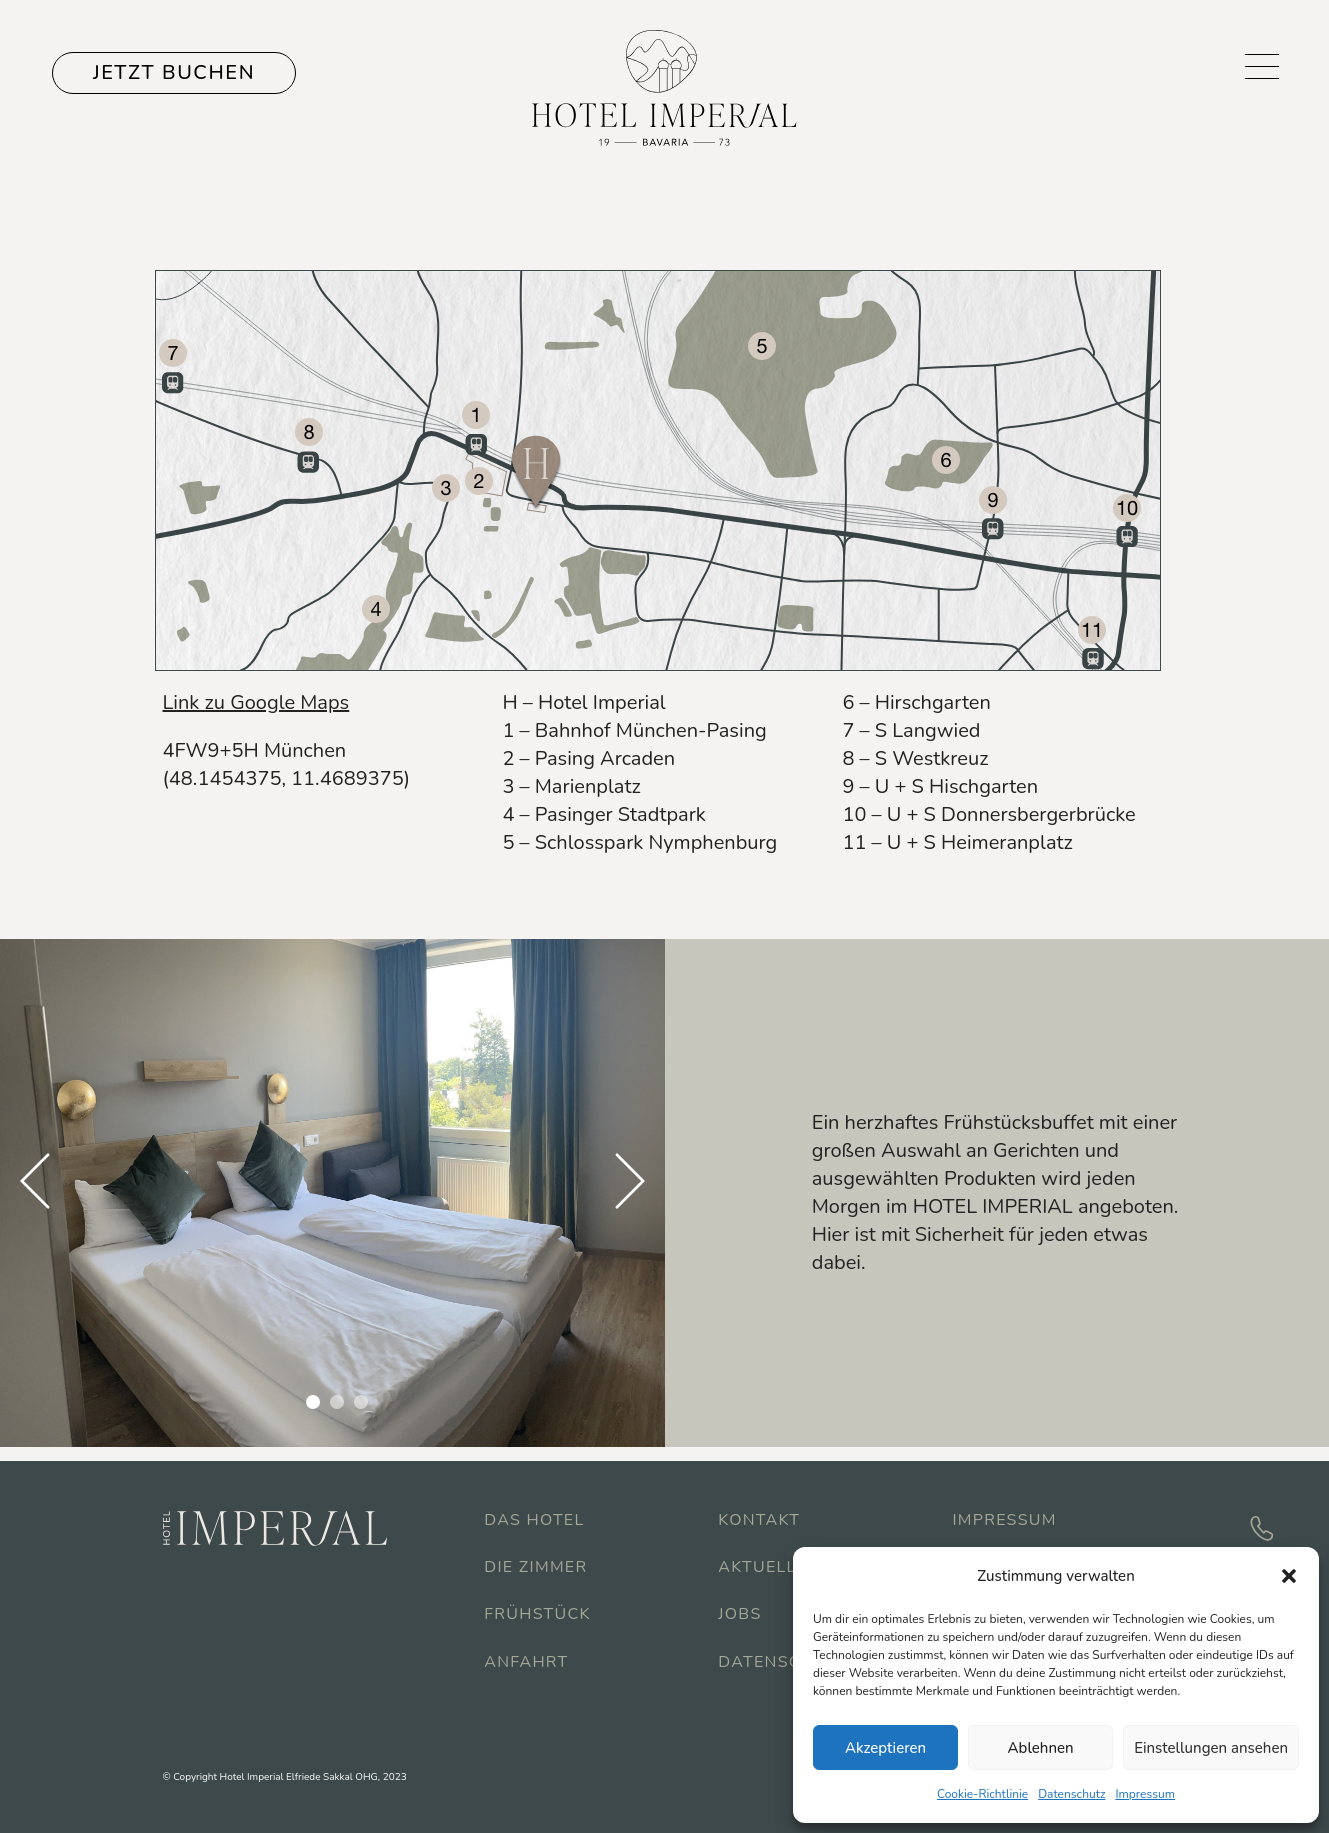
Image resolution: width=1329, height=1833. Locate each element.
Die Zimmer (535, 1567)
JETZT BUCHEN (174, 72)
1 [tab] (313, 1402)
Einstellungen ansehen (1211, 1748)
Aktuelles (768, 1567)
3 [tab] (361, 1402)
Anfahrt (526, 1662)
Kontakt (759, 1520)
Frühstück (537, 1614)
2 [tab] (337, 1402)
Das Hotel (534, 1520)
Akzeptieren (885, 1748)
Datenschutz (1071, 1794)
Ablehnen (1041, 1748)
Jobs (739, 1614)
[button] (1289, 1576)
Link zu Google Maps (256, 702)
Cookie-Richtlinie (982, 1794)
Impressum (1145, 1794)
